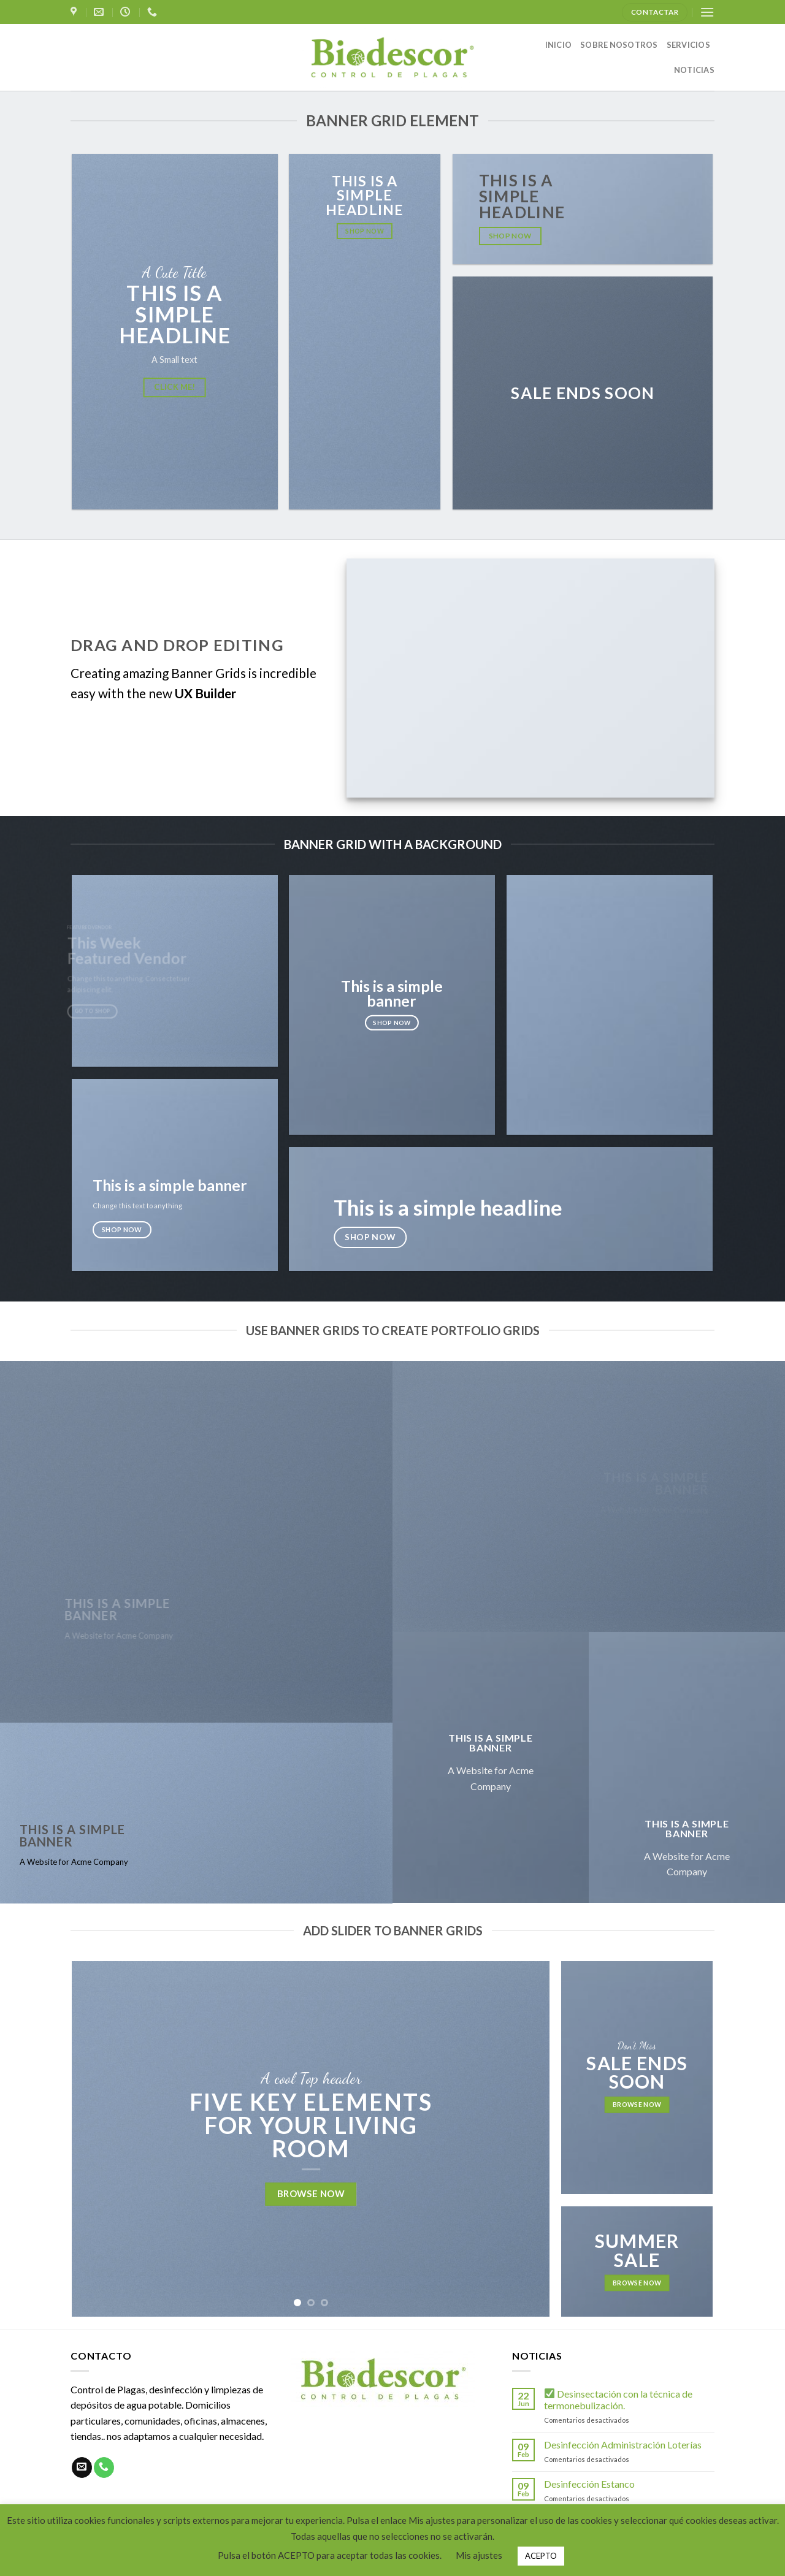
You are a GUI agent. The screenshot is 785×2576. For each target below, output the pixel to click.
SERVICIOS (688, 45)
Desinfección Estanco (589, 2484)
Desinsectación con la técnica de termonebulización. (618, 2399)
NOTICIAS (694, 70)
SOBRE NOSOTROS (619, 45)
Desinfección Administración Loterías (623, 2444)
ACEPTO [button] (541, 2556)
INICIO (558, 45)
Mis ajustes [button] (479, 2555)
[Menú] (707, 12)
